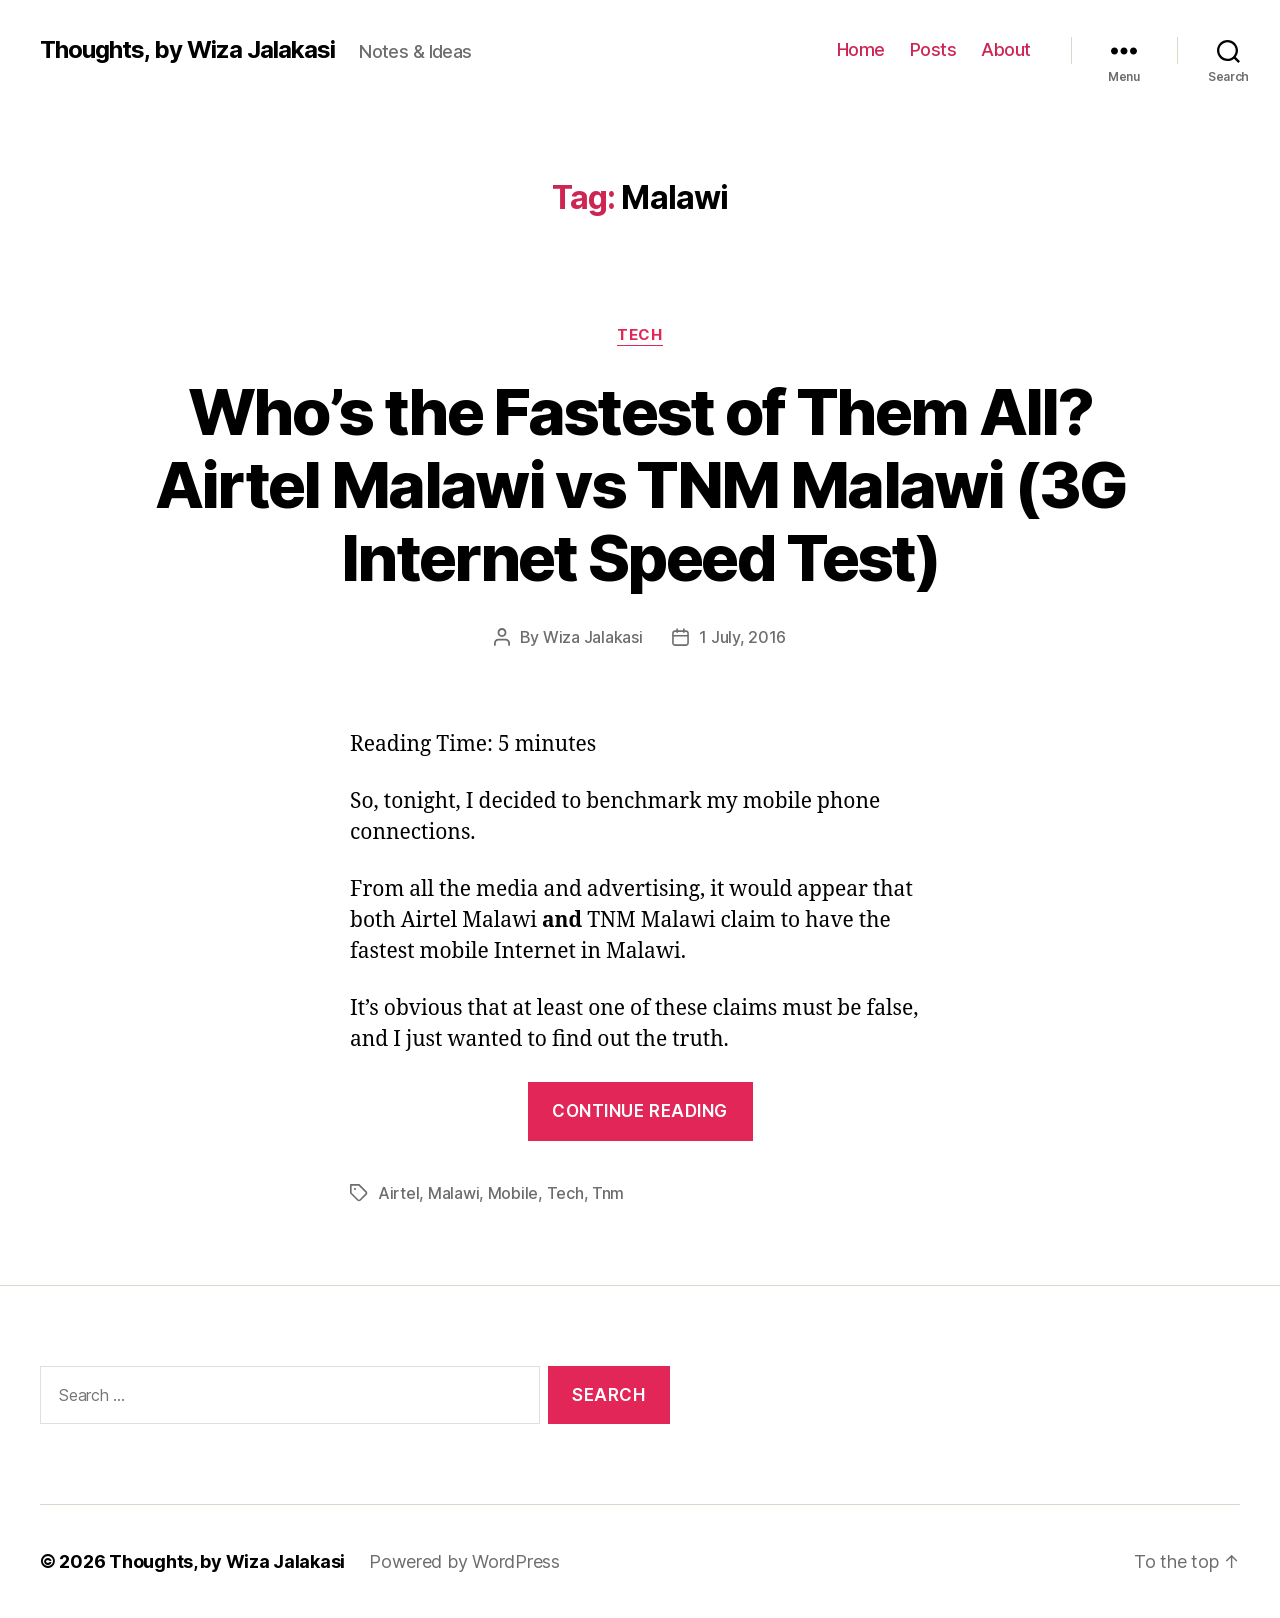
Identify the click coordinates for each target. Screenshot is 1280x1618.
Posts (933, 49)
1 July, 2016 (742, 637)
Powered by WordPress (464, 1561)
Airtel (398, 1193)
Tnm (608, 1193)
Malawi (453, 1193)
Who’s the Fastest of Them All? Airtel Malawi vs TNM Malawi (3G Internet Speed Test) (640, 484)
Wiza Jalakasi (593, 637)
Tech (639, 335)
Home (861, 49)
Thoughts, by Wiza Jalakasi (187, 50)
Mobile (513, 1193)
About (1006, 49)
